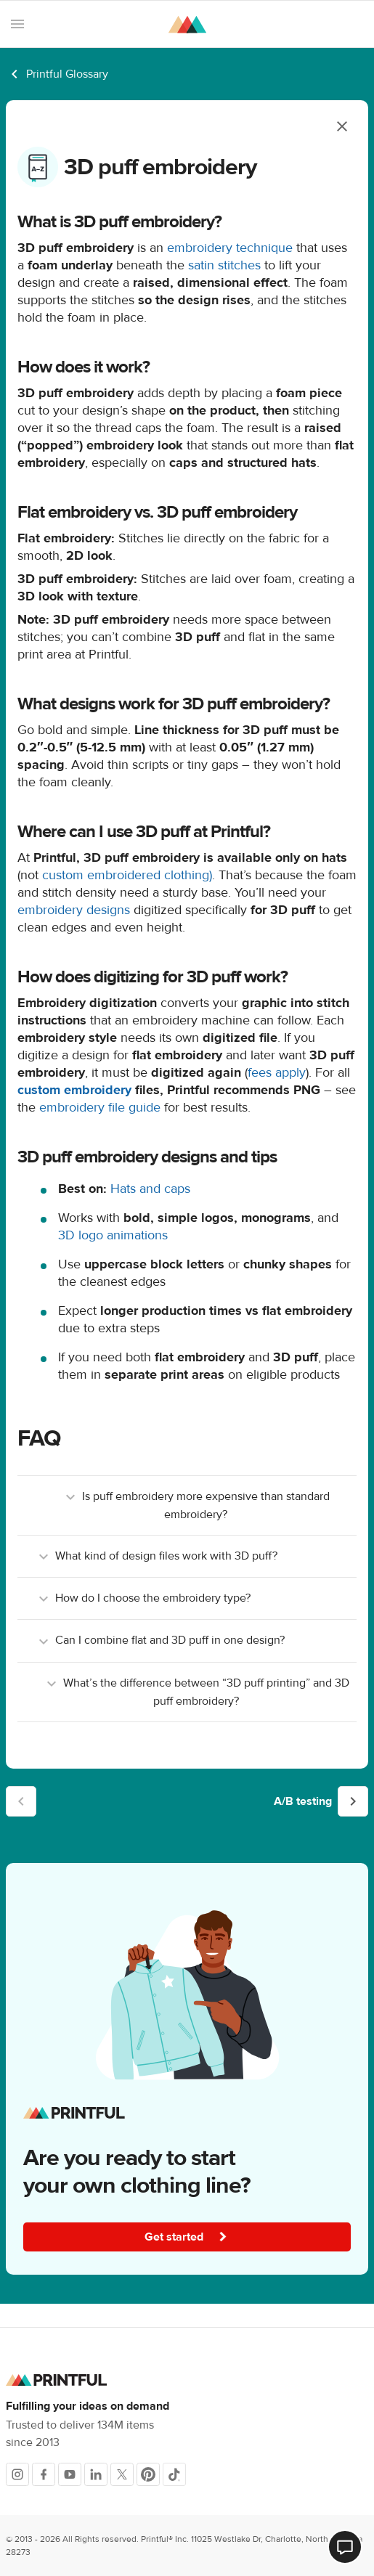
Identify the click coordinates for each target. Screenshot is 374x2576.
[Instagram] (17, 2474)
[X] (122, 2474)
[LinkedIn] (95, 2474)
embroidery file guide (99, 1107)
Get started (189, 2237)
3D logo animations (113, 1235)
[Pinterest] (148, 2474)
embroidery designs (73, 910)
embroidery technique (230, 248)
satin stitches (224, 265)
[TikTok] (174, 2474)
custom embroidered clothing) (127, 875)
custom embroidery (74, 1090)
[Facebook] (43, 2474)
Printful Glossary (67, 74)
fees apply (277, 1072)
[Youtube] (69, 2474)
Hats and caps (150, 1189)
